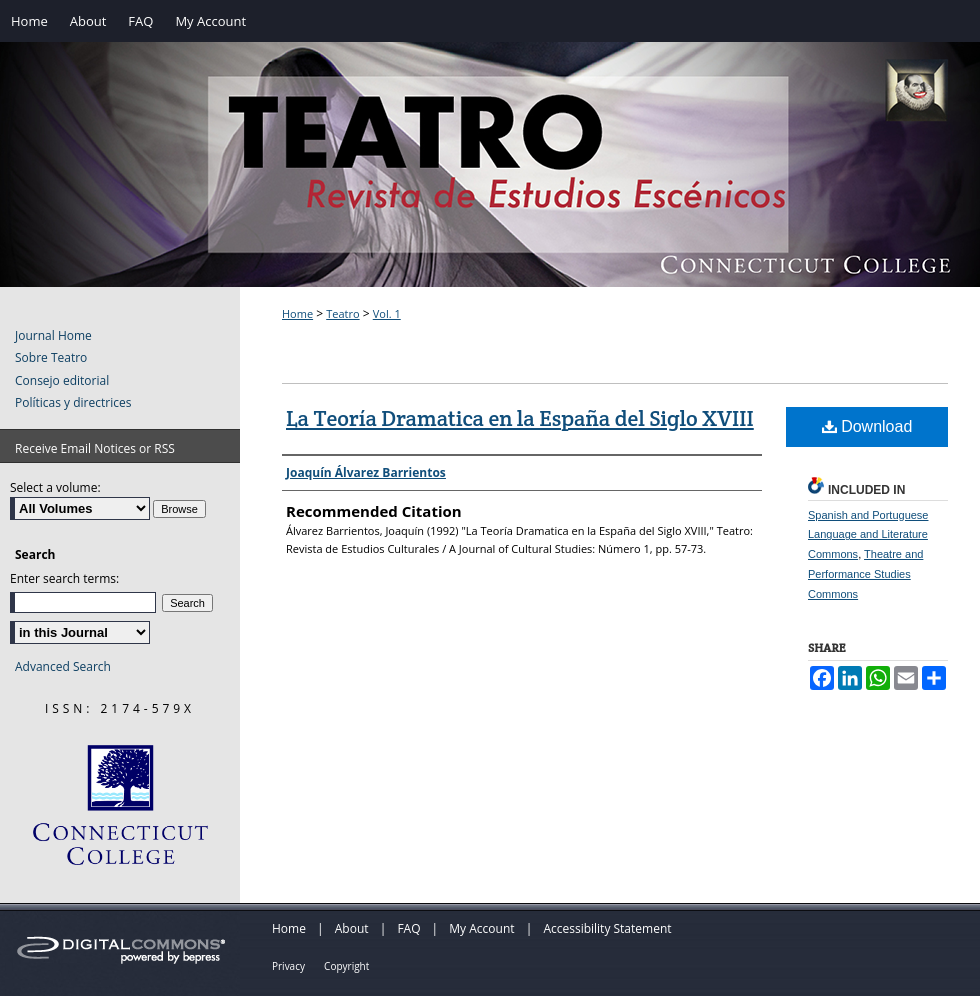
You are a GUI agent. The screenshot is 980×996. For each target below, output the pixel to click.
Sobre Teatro (51, 358)
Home (297, 313)
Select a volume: (55, 487)
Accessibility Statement (607, 928)
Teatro (342, 313)
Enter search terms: (64, 578)
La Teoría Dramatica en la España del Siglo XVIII (520, 418)
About (352, 928)
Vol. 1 (387, 313)
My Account (481, 928)
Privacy (288, 966)
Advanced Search (63, 666)
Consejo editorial (62, 381)
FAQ (408, 928)
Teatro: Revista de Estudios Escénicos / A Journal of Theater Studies (490, 185)
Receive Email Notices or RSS (95, 448)
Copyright (346, 966)
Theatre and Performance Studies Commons (865, 574)
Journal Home (53, 336)
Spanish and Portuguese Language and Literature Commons (868, 535)
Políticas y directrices (73, 403)
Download (867, 426)
